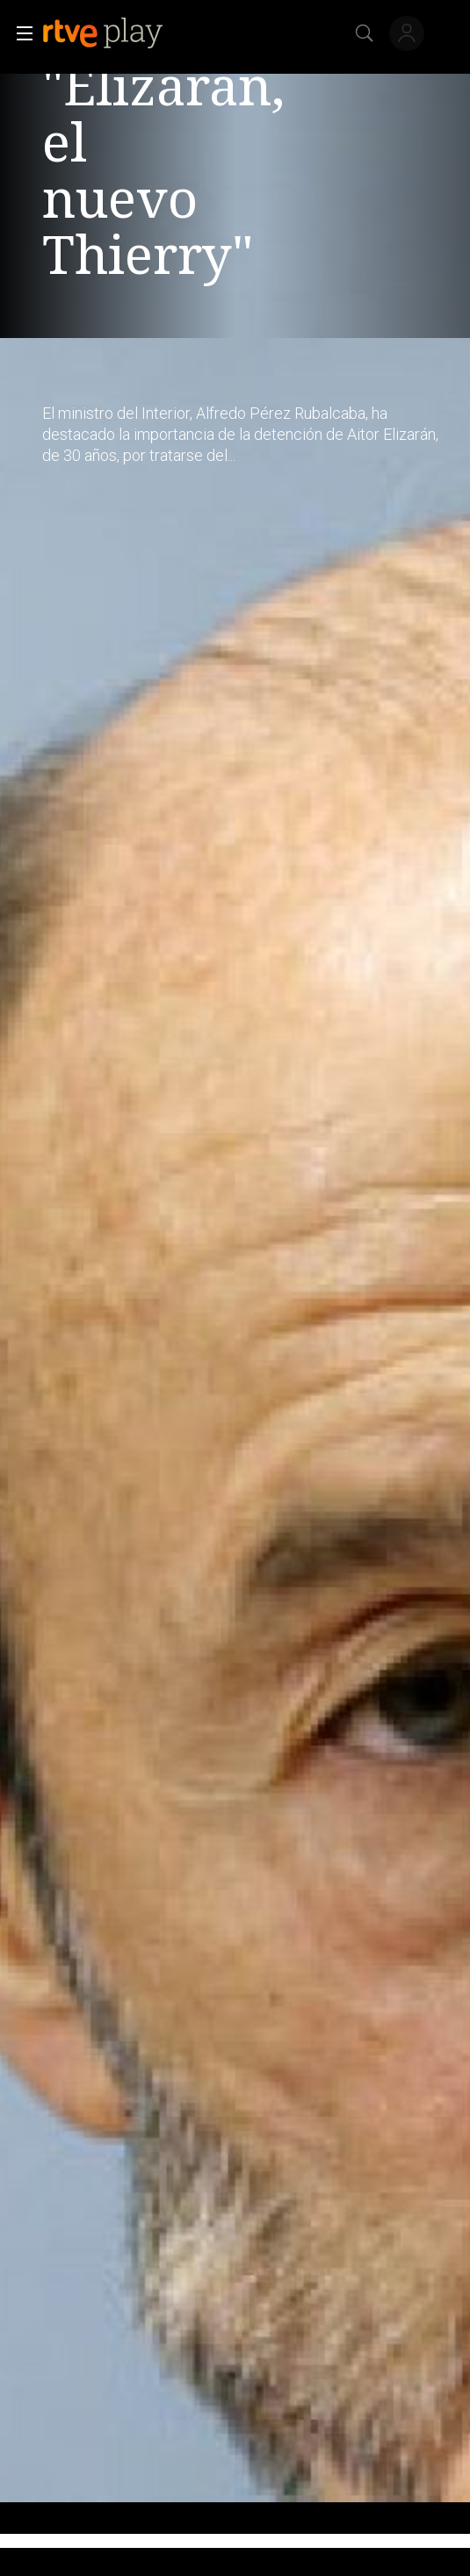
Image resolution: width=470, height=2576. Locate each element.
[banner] (117, 33)
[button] (19, 33)
